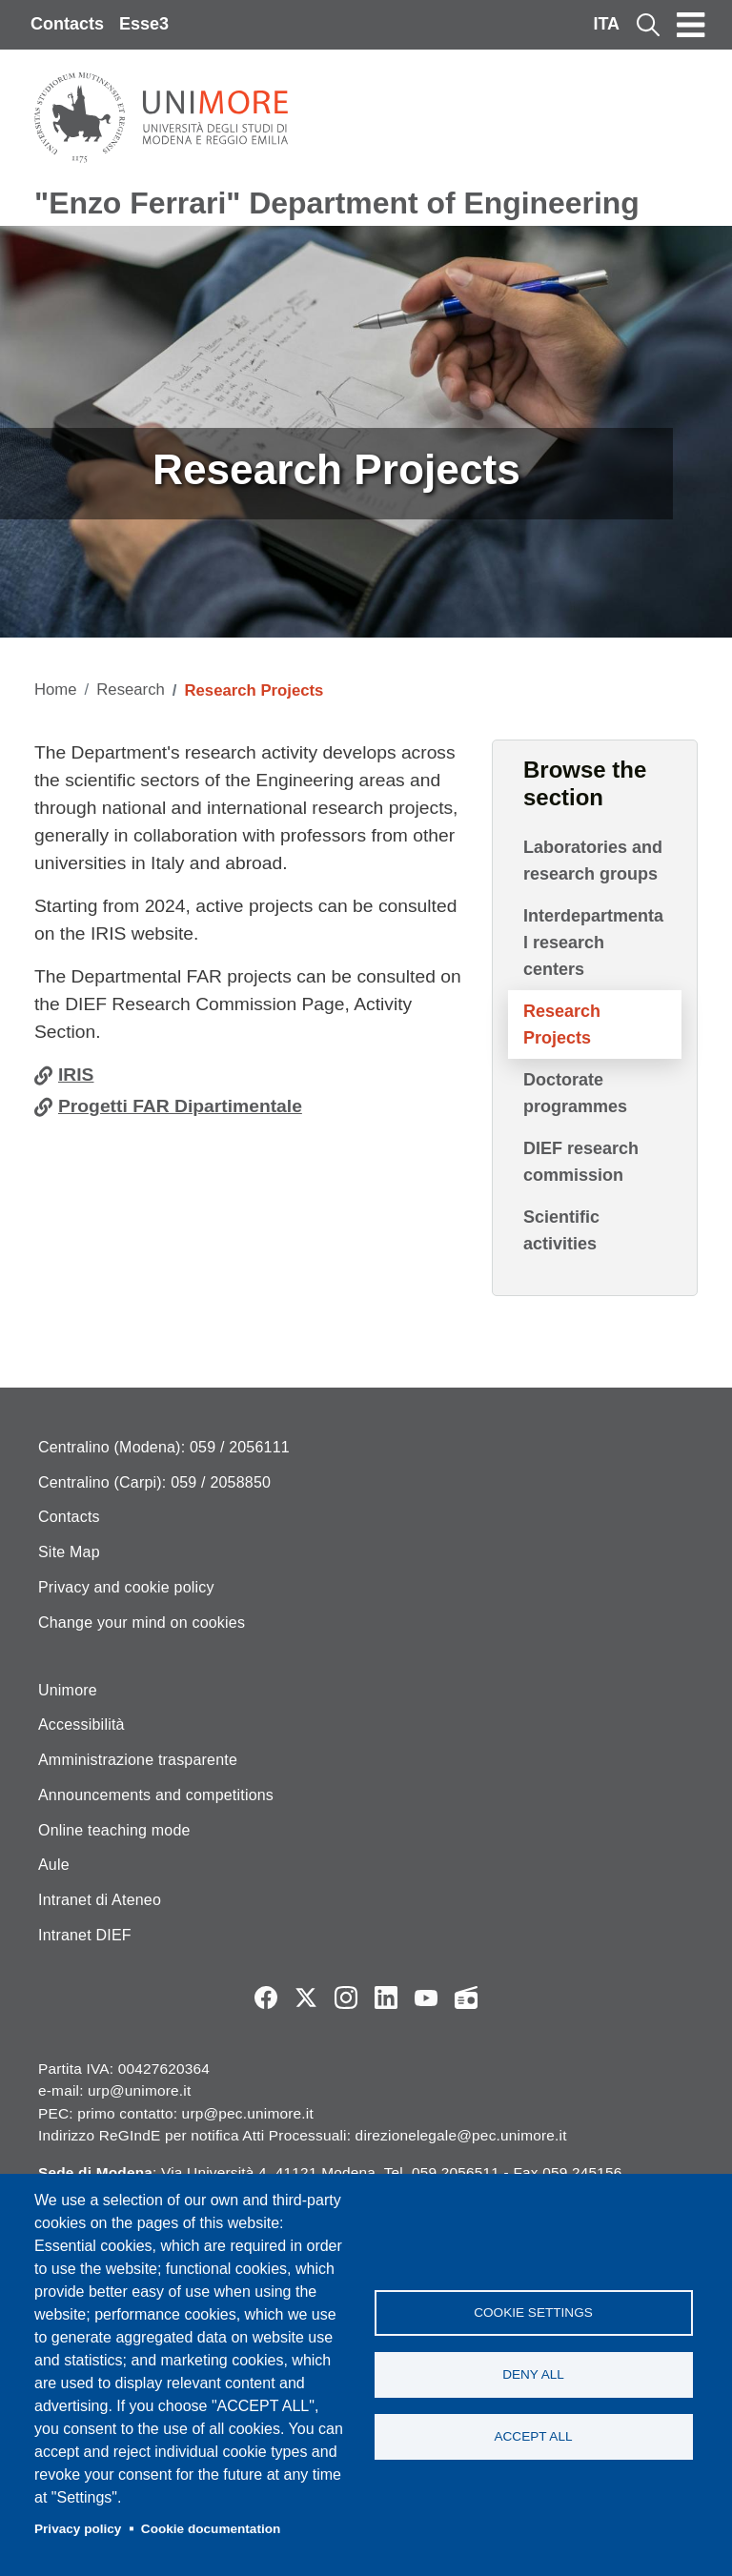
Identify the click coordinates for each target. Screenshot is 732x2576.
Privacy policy (77, 2529)
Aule (54, 1864)
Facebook (266, 1997)
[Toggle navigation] (691, 25)
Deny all (533, 2374)
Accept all (533, 2436)
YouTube (426, 1997)
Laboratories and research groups (592, 860)
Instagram (346, 1997)
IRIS (75, 1075)
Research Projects (561, 1024)
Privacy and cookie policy (126, 1587)
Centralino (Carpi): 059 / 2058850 (154, 1482)
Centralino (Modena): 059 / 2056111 (164, 1447)
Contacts (67, 23)
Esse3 (144, 23)
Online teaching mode (114, 1830)
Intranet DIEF (85, 1935)
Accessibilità (81, 1724)
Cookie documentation (211, 2529)
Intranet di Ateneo (99, 1900)
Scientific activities (561, 1230)
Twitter (306, 1997)
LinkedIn (386, 1997)
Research (130, 689)
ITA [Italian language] (606, 23)
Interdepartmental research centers (593, 942)
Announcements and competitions (156, 1795)
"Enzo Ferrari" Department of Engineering (337, 203)
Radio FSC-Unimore (466, 1997)
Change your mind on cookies (141, 1622)
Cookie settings (533, 2312)
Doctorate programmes (575, 1093)
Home (55, 689)
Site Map (69, 1552)
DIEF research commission (581, 1162)
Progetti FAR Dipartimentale (180, 1106)
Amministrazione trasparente (137, 1760)
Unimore (67, 1690)
